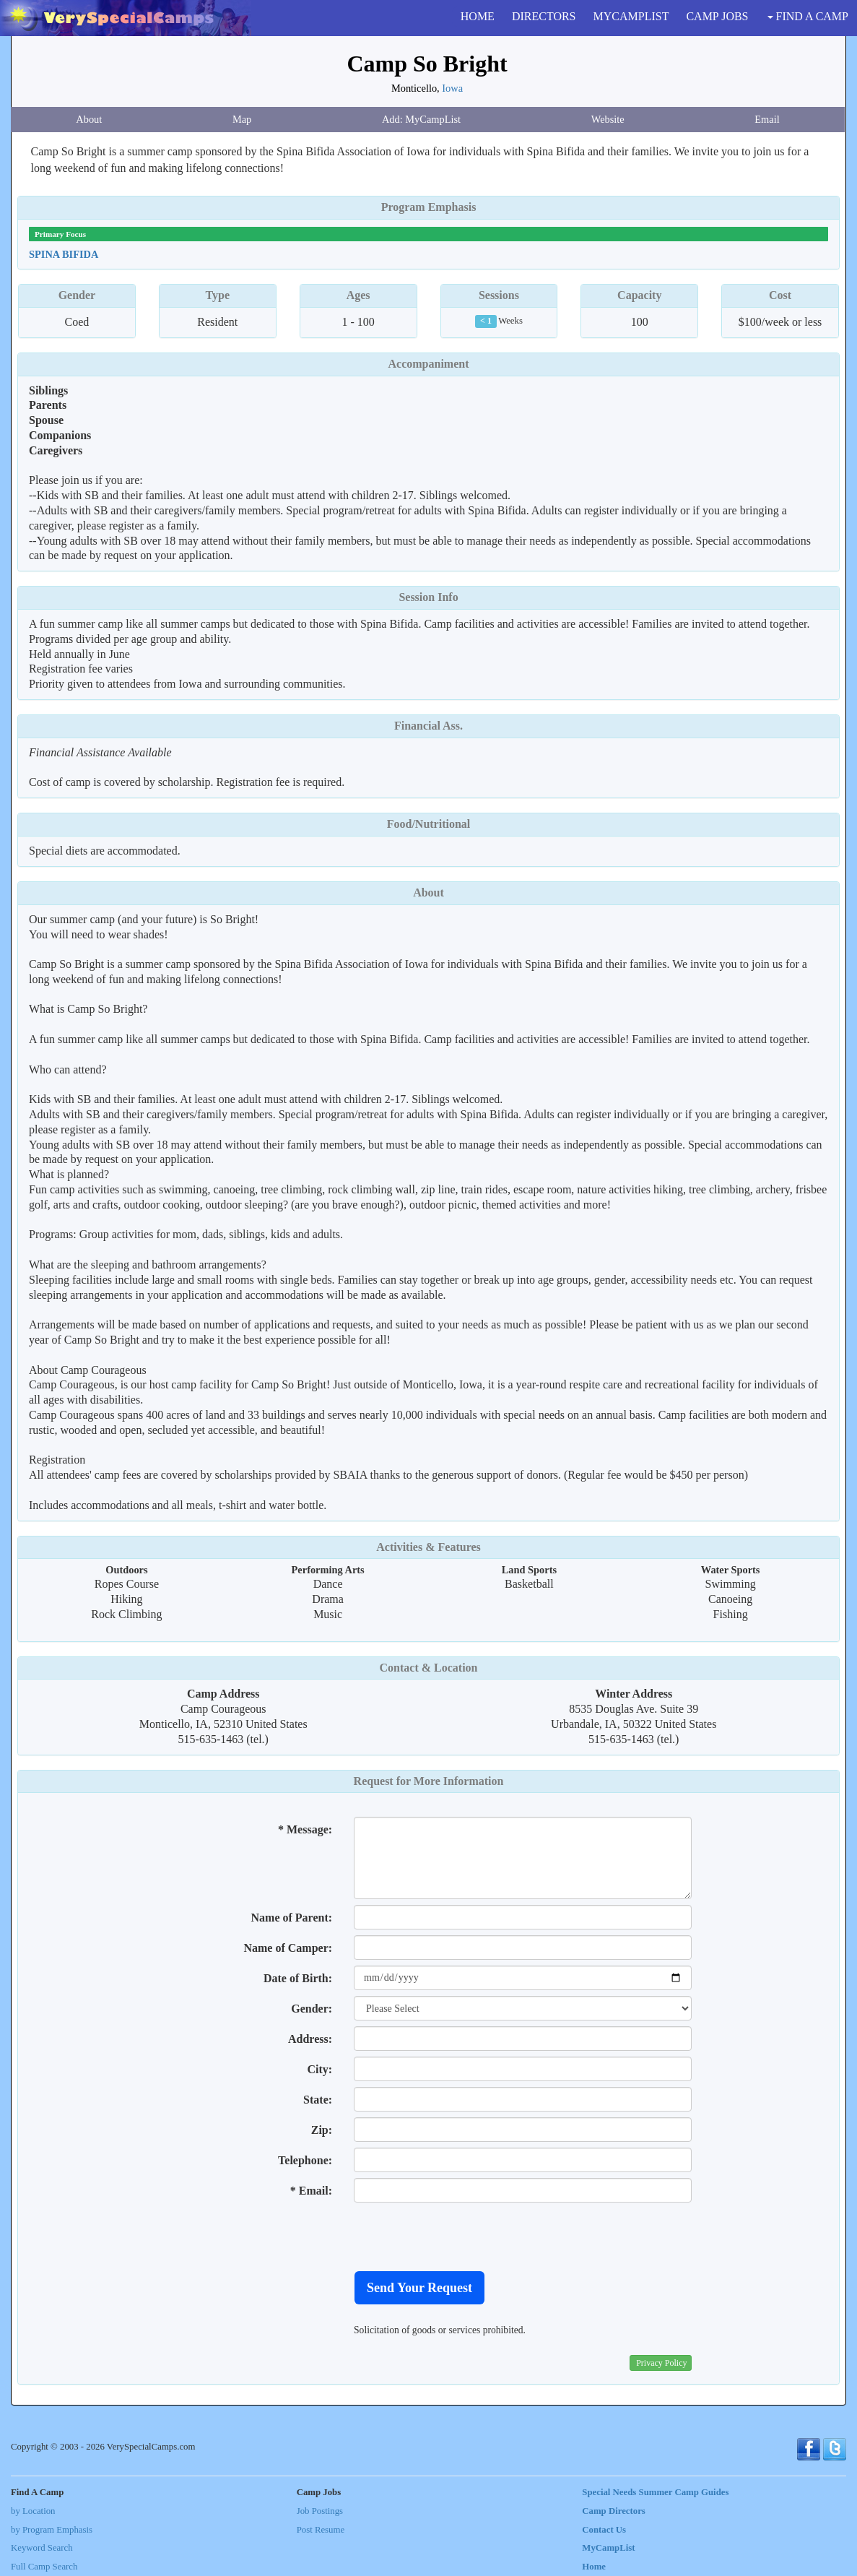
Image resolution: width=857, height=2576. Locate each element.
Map (241, 119)
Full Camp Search (44, 2567)
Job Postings (320, 2511)
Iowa (452, 88)
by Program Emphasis (51, 2530)
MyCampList (608, 2548)
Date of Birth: (298, 1978)
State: (317, 2099)
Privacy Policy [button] (661, 2363)
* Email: (311, 2190)
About (89, 119)
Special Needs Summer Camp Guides (655, 2492)
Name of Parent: (292, 1917)
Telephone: (305, 2160)
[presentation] (463, 2236)
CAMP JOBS (717, 16)
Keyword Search (42, 2548)
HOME (478, 16)
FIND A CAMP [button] (807, 16)
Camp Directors (613, 2511)
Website (608, 119)
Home (594, 2567)
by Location (33, 2511)
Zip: (321, 2130)
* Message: (305, 1829)
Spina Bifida (63, 254)
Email (766, 119)
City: (319, 2069)
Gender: (311, 2008)
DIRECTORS (544, 16)
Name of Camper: (287, 1948)
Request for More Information (429, 1781)
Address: (310, 2039)
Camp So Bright (427, 64)
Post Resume (320, 2530)
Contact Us (604, 2530)
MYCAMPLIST (631, 16)
